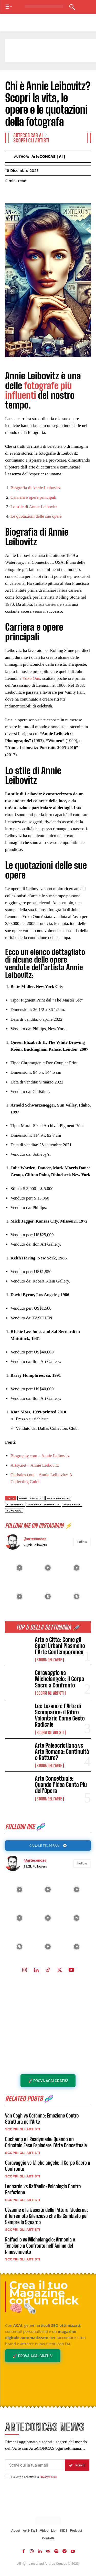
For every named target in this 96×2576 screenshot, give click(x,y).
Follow (82, 1863)
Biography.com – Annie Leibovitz (40, 1455)
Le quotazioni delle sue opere (36, 516)
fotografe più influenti (38, 390)
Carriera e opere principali (33, 497)
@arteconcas (35, 1860)
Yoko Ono (31, 678)
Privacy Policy (48, 2477)
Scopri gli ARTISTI (50, 1693)
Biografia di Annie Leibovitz (35, 487)
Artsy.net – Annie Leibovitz (34, 1465)
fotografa (15, 1504)
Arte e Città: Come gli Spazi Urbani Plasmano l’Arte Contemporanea (60, 1645)
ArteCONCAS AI (28, 135)
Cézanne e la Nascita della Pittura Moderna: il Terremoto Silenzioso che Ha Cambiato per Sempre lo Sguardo (46, 2216)
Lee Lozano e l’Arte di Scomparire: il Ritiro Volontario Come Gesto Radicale (60, 1715)
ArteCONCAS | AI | (48, 156)
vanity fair (71, 1504)
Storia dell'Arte (49, 1660)
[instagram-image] (19, 1889)
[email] (35, 2465)
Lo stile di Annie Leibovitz (33, 506)
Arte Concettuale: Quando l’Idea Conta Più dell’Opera (61, 1784)
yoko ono (14, 1510)
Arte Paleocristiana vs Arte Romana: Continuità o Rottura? (62, 1751)
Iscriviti (77, 2465)
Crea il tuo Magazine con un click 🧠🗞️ (44, 2296)
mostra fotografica (43, 1504)
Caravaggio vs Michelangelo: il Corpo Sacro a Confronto (59, 1678)
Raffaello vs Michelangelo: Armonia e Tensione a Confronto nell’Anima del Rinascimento (40, 2245)
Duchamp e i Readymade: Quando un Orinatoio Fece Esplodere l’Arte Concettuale (46, 2142)
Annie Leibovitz (31, 1498)
